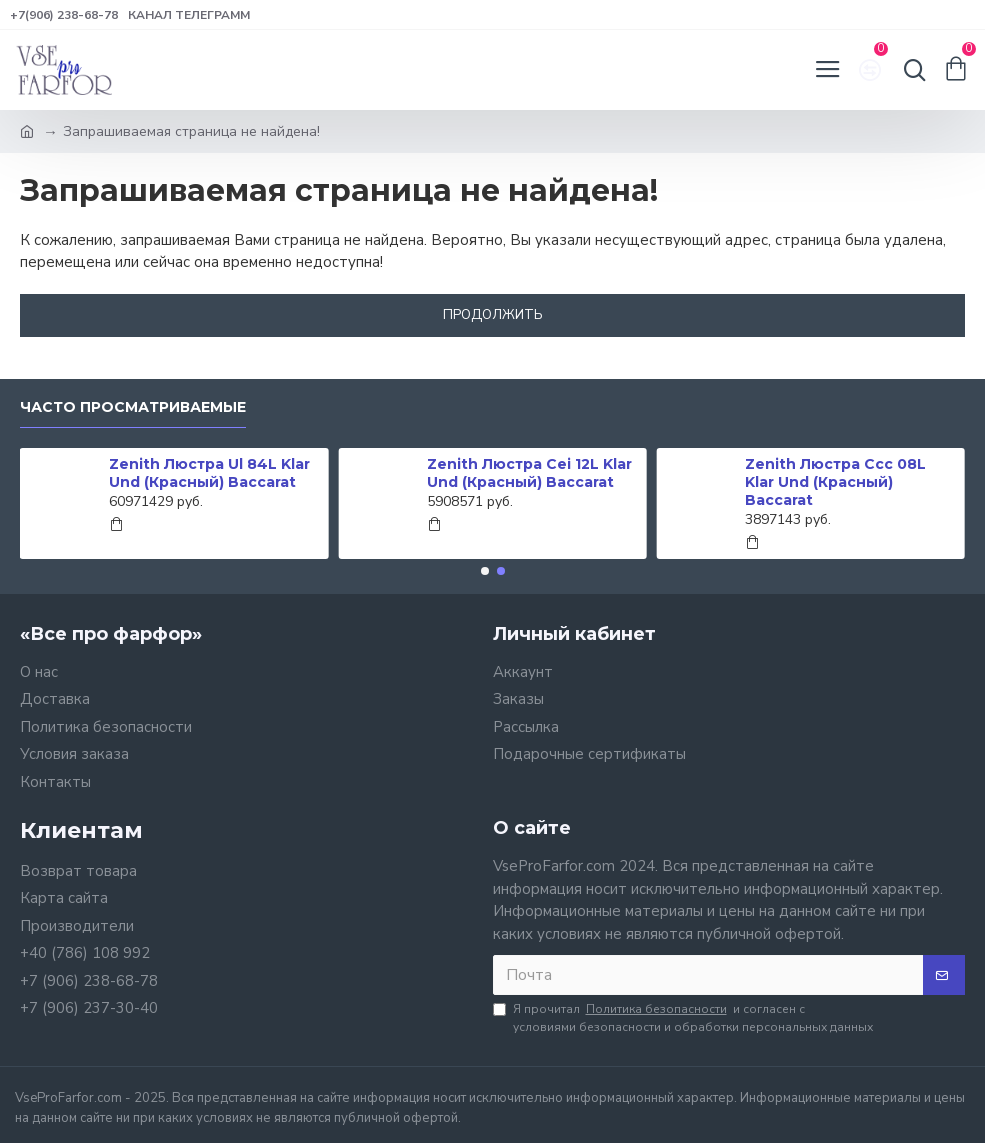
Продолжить (493, 315)
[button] (485, 571)
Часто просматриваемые (133, 407)
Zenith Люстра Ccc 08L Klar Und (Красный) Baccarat (835, 482)
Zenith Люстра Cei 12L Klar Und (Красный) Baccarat (529, 473)
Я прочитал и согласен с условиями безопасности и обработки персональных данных (683, 1017)
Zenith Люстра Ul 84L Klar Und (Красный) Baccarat (209, 473)
